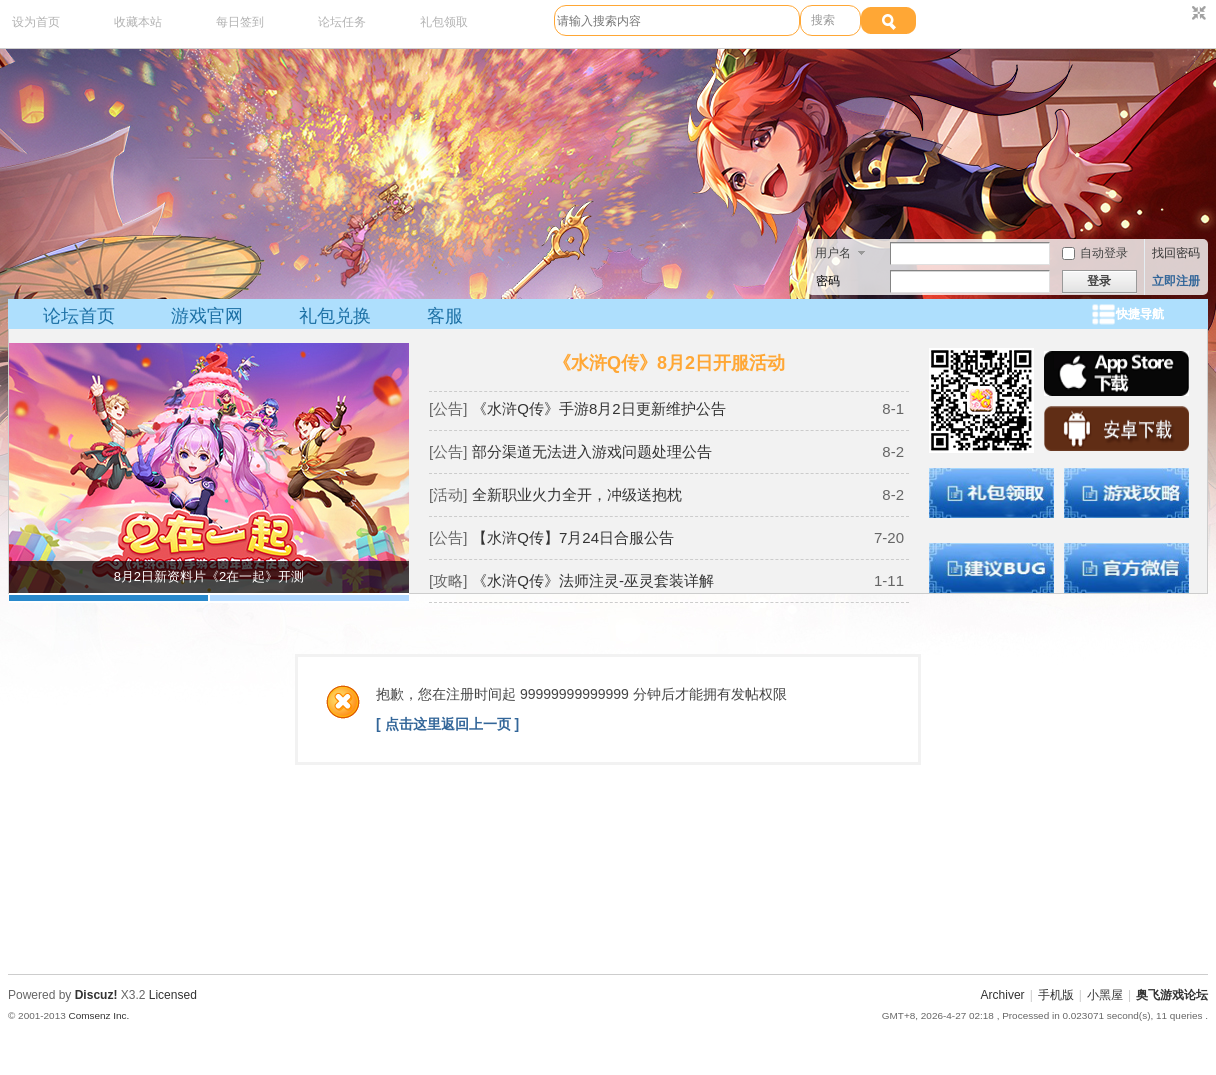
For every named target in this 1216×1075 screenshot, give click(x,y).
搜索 (823, 20)
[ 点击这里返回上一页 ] (447, 724)
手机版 (1056, 995)
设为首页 (36, 22)
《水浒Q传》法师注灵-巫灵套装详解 (593, 580)
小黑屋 (1105, 995)
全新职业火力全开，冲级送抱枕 (577, 494)
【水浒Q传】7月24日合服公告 (573, 537)
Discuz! (96, 995)
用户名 (833, 253)
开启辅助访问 (1180, 14)
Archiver (1003, 995)
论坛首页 (79, 316)
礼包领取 (444, 22)
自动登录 (1095, 253)
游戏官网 (207, 316)
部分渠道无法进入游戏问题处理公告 (592, 451)
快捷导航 (1140, 314)
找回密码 (1176, 253)
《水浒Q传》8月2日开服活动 (669, 363)
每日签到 (240, 22)
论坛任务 (342, 22)
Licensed (173, 995)
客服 (445, 316)
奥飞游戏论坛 (1172, 995)
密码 (828, 281)
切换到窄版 (1196, 14)
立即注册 (1176, 281)
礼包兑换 (335, 316)
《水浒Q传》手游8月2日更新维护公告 (598, 408)
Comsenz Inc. (98, 1015)
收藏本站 (138, 22)
